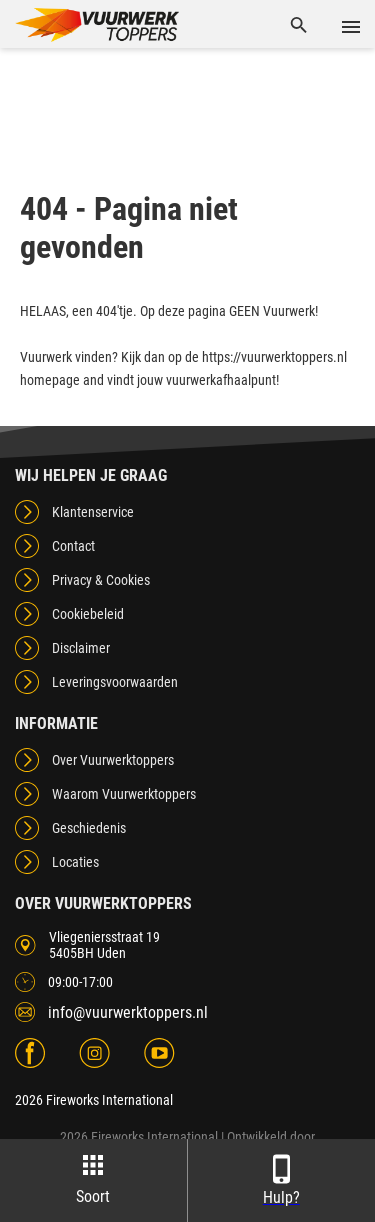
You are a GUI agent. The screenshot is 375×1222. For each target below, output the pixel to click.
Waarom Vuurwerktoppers (124, 794)
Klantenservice (93, 512)
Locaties (75, 862)
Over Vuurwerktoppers (113, 760)
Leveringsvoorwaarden (115, 682)
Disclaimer (81, 648)
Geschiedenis (89, 828)
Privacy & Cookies (101, 580)
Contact (73, 546)
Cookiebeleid (88, 614)
